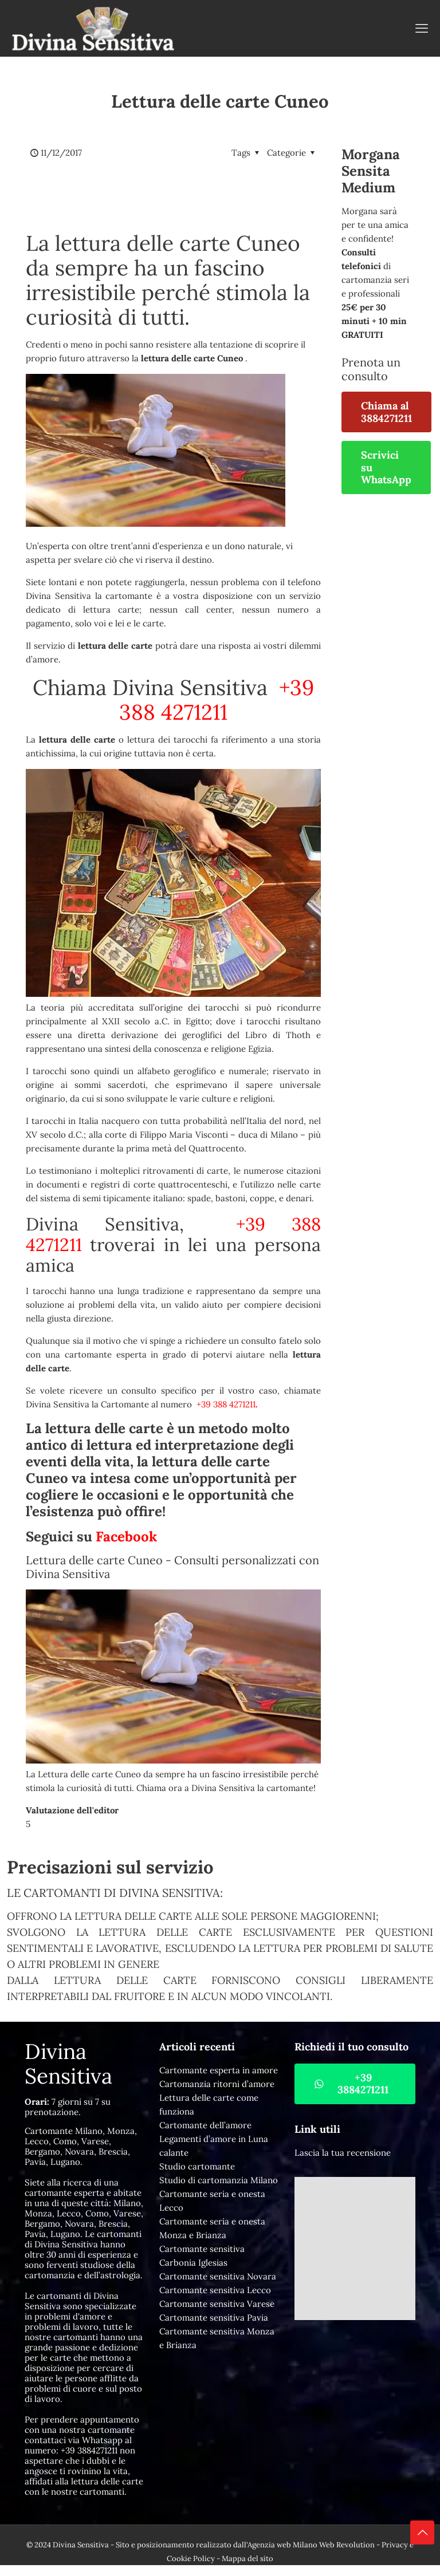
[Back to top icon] (422, 2532)
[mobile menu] (421, 28)
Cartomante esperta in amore (218, 2070)
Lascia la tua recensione (342, 2152)
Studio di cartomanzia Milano (218, 2180)
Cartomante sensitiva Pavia (213, 2317)
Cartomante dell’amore (205, 2125)
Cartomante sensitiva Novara (217, 2276)
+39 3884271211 (89, 2450)
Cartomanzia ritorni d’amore (216, 2083)
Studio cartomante (197, 2166)
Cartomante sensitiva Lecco (215, 2290)
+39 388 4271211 (216, 699)
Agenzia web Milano (282, 2545)
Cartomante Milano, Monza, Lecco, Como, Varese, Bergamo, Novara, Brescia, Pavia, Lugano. (81, 2146)
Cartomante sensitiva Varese (216, 2303)
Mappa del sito (247, 2558)
